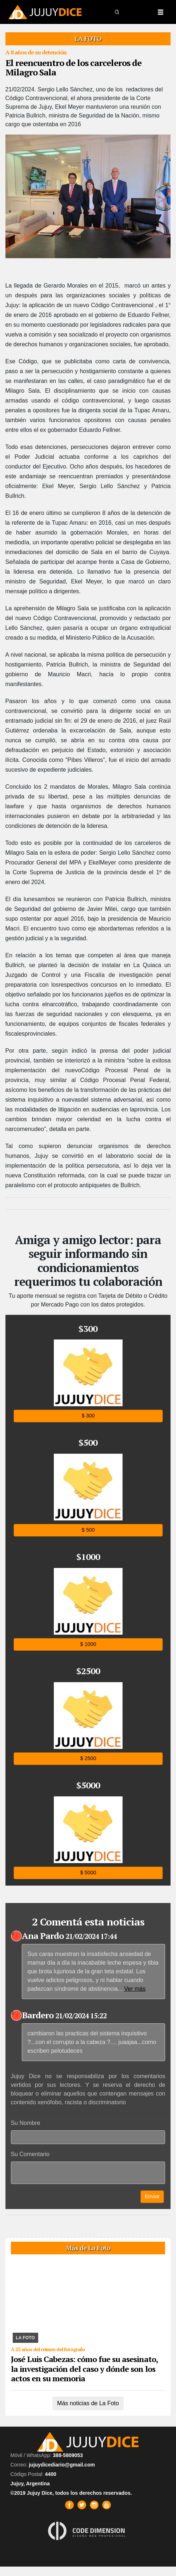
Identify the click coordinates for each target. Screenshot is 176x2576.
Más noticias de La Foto (88, 2403)
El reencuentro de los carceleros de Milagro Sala (73, 67)
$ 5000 (88, 1872)
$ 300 (88, 1416)
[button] (117, 12)
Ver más (134, 1989)
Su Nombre (25, 2123)
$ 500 (88, 1530)
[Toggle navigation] (160, 12)
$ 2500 (88, 1758)
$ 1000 (88, 1644)
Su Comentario (30, 2154)
